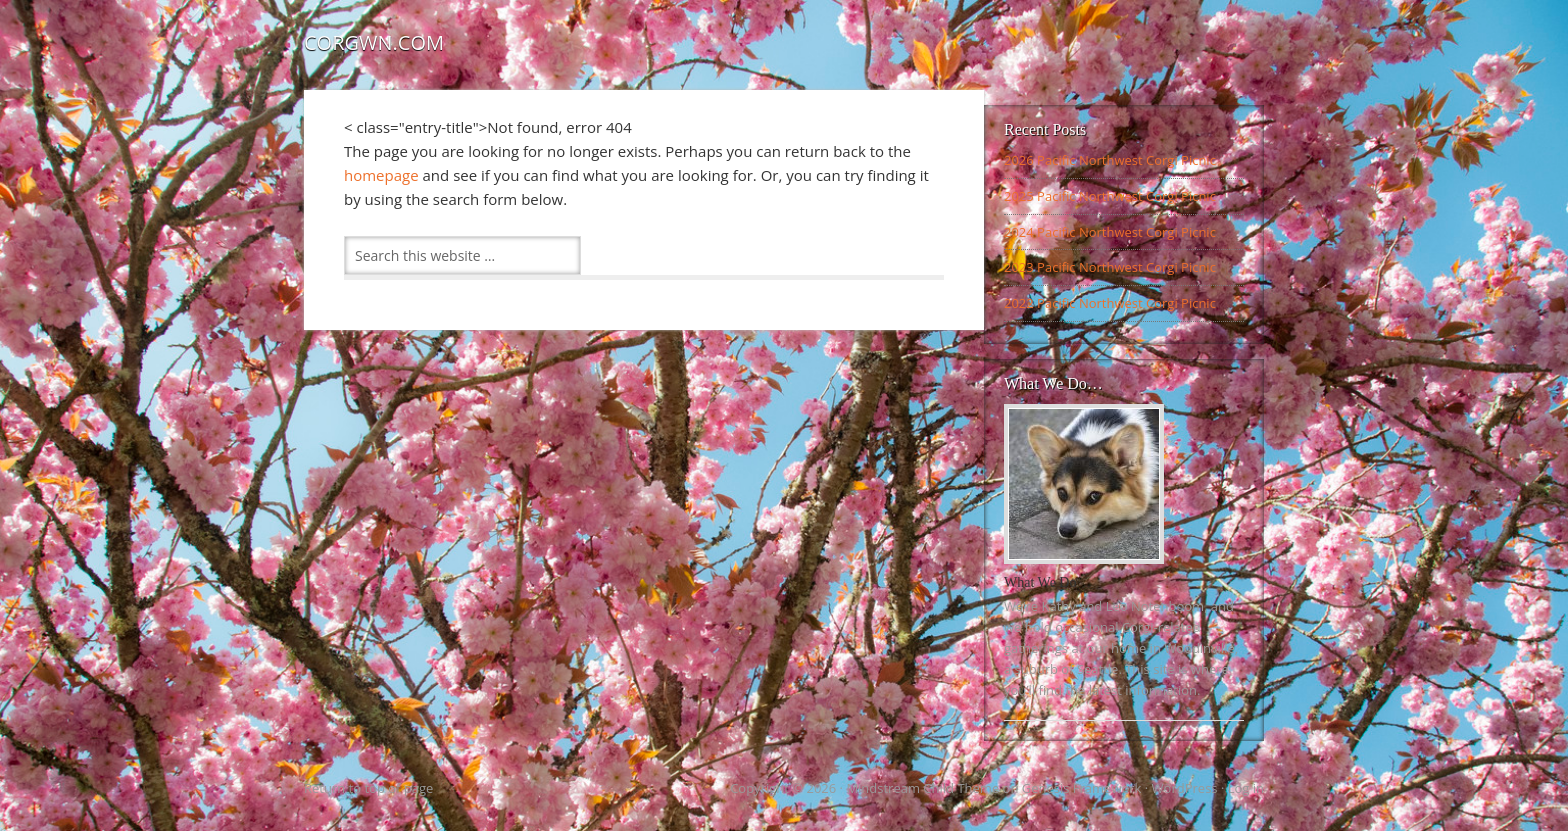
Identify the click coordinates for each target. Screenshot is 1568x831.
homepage (381, 175)
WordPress (1185, 788)
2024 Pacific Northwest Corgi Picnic (1110, 232)
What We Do (1040, 582)
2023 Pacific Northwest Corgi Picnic (1110, 267)
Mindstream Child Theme (922, 788)
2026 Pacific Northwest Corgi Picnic (1110, 160)
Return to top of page (368, 788)
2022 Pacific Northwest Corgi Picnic (1110, 303)
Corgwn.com (374, 42)
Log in (1246, 788)
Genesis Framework (1082, 788)
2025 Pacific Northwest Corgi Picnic (1110, 196)
